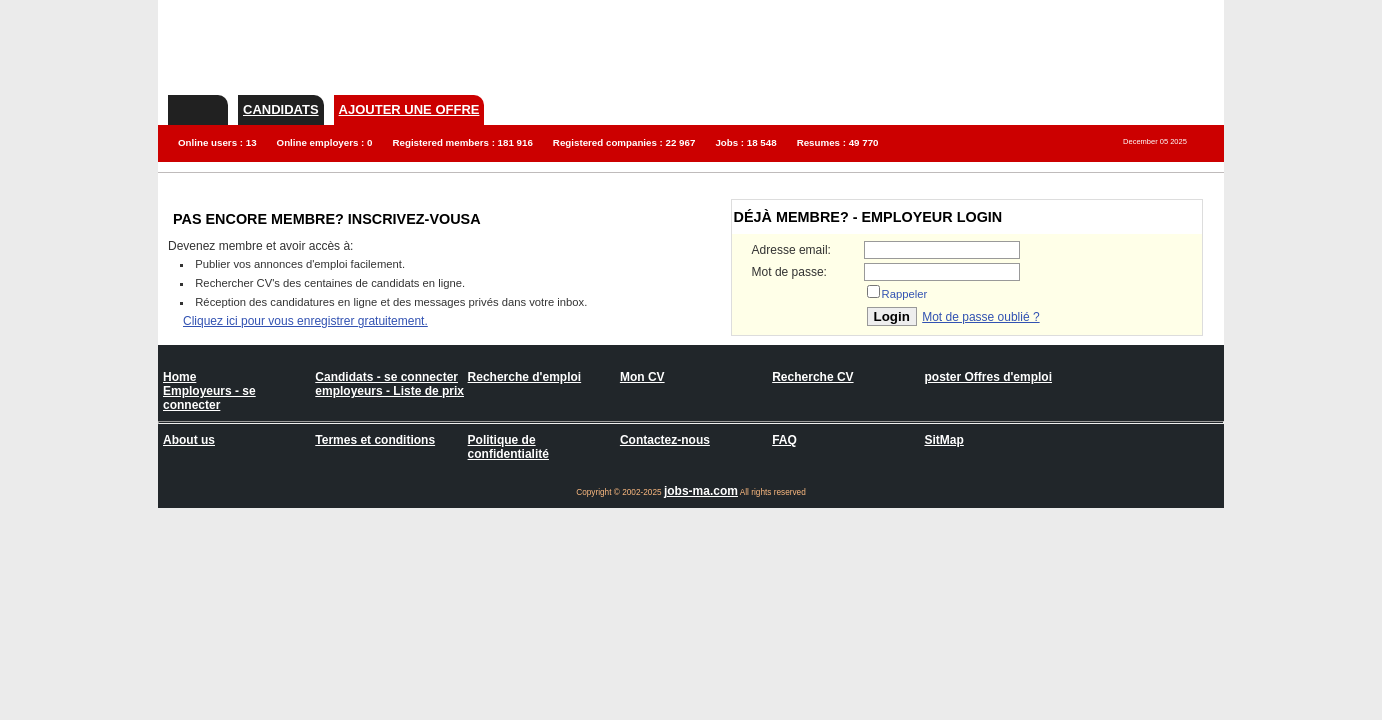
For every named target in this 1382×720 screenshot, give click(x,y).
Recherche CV (812, 377)
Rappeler (905, 294)
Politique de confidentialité (508, 447)
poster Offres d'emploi (988, 377)
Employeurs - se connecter (209, 398)
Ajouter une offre (409, 109)
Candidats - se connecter (386, 377)
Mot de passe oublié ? (980, 317)
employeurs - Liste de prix (389, 391)
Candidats (281, 109)
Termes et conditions (375, 440)
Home (179, 377)
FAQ (784, 440)
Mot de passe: (789, 272)
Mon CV (642, 377)
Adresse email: (791, 250)
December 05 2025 (1155, 141)
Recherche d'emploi (525, 377)
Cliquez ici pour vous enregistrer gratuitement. (305, 321)
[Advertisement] (860, 45)
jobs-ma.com (701, 491)
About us (189, 440)
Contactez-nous (665, 440)
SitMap (943, 440)
